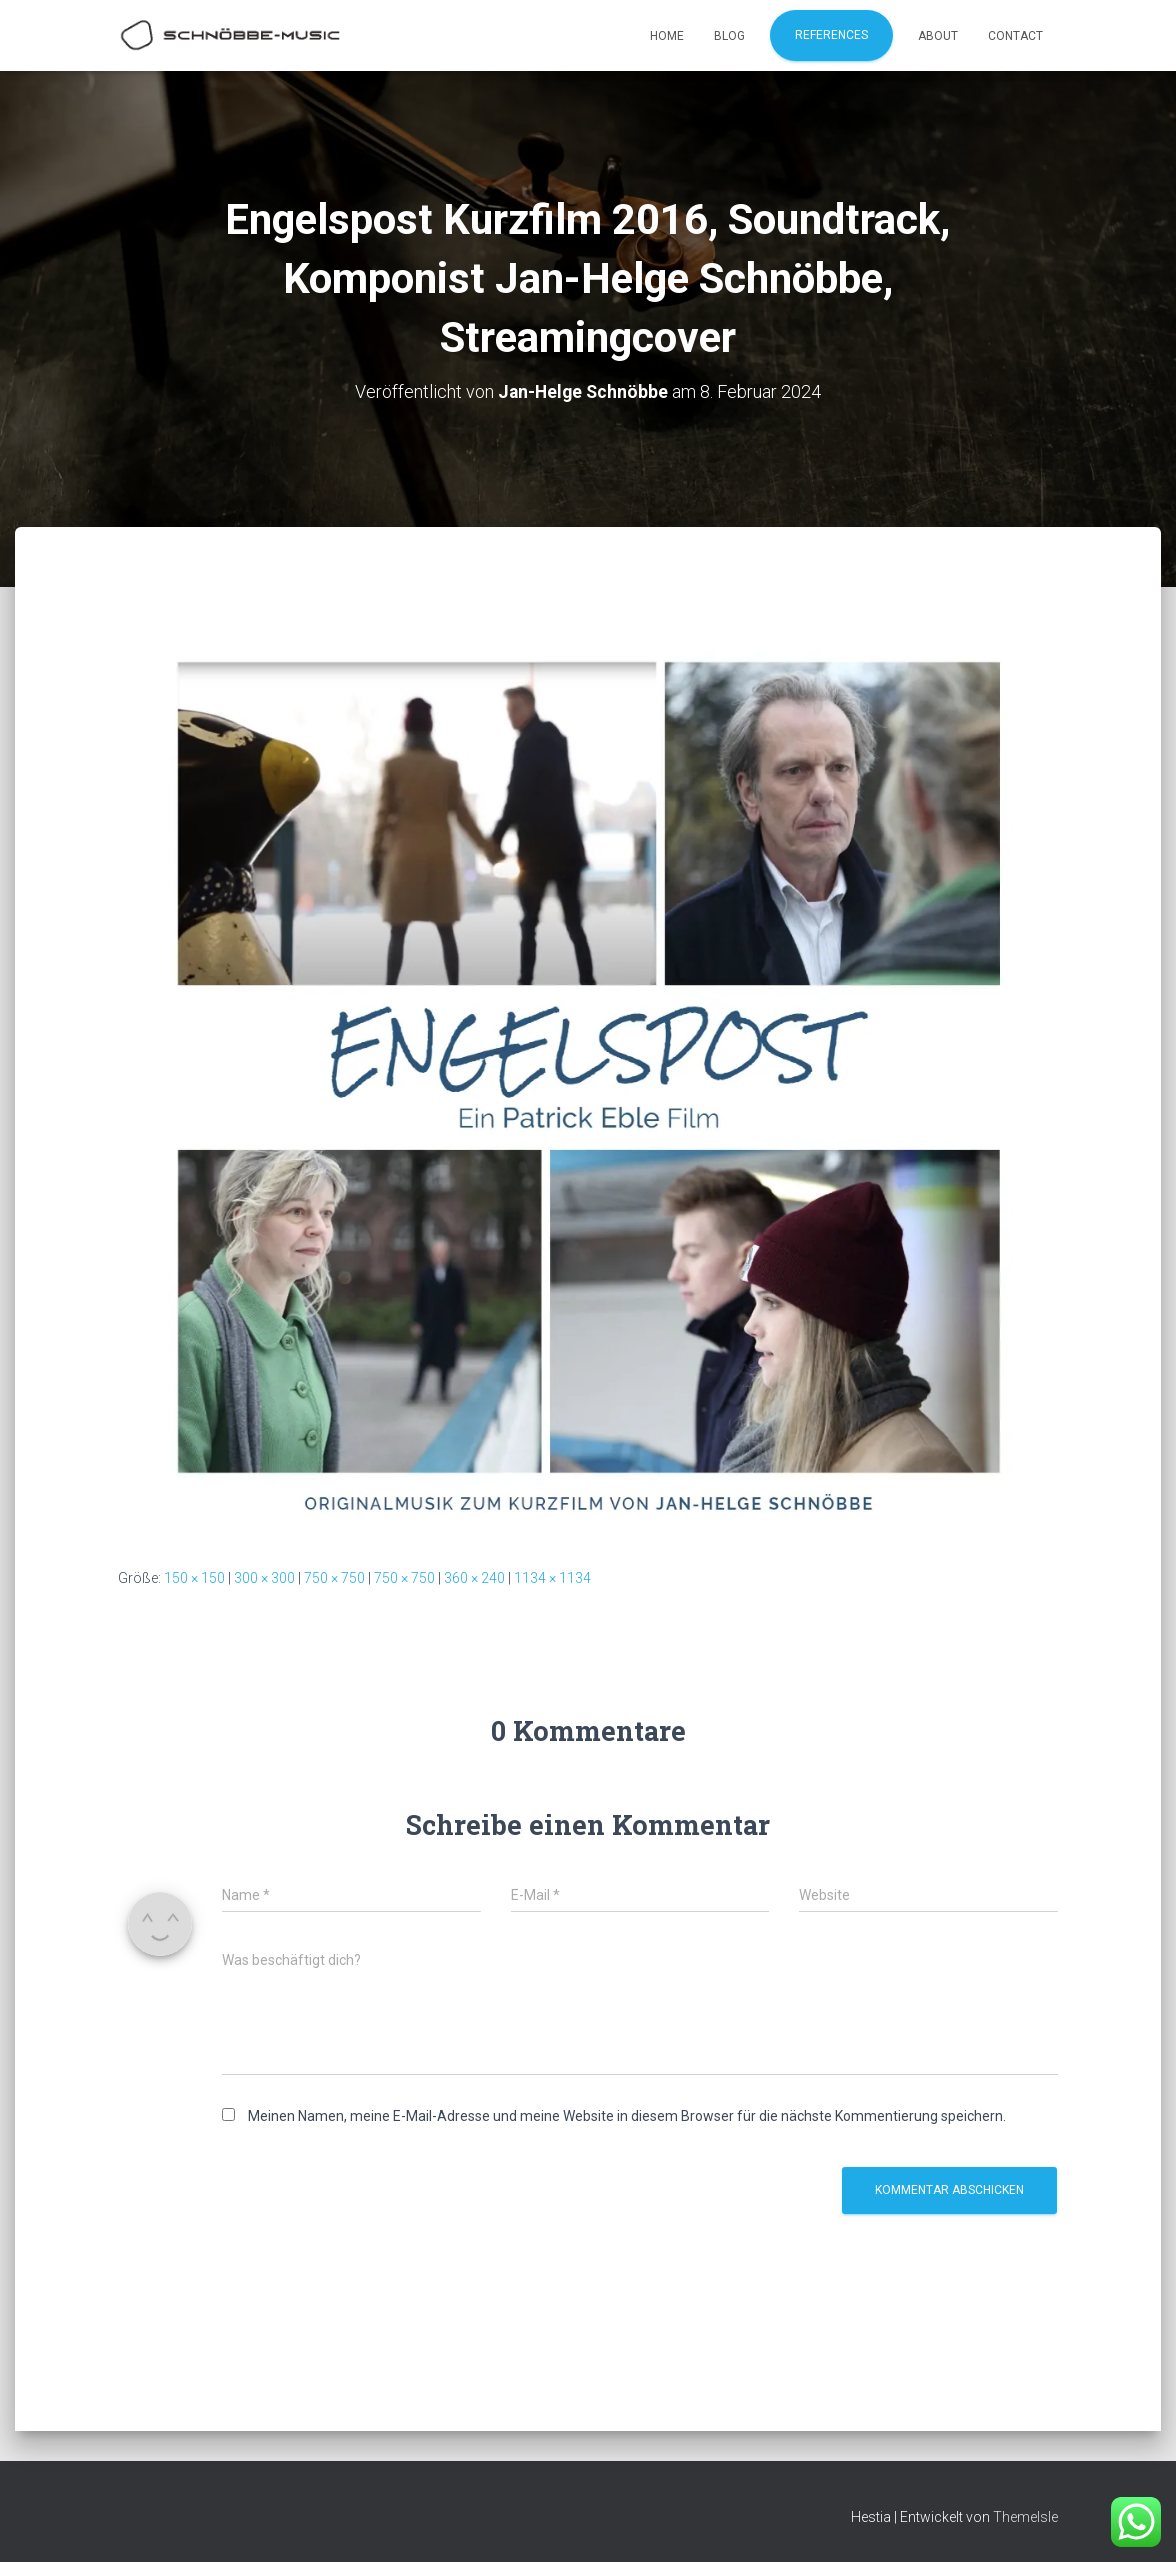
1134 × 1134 (552, 1578)
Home (667, 36)
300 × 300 (264, 1578)
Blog (729, 36)
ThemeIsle (1025, 2517)
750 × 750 (334, 1578)
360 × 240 (474, 1578)
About (938, 36)
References (831, 35)
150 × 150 (194, 1578)
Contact (1015, 36)
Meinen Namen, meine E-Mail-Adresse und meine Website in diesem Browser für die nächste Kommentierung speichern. (627, 2115)
